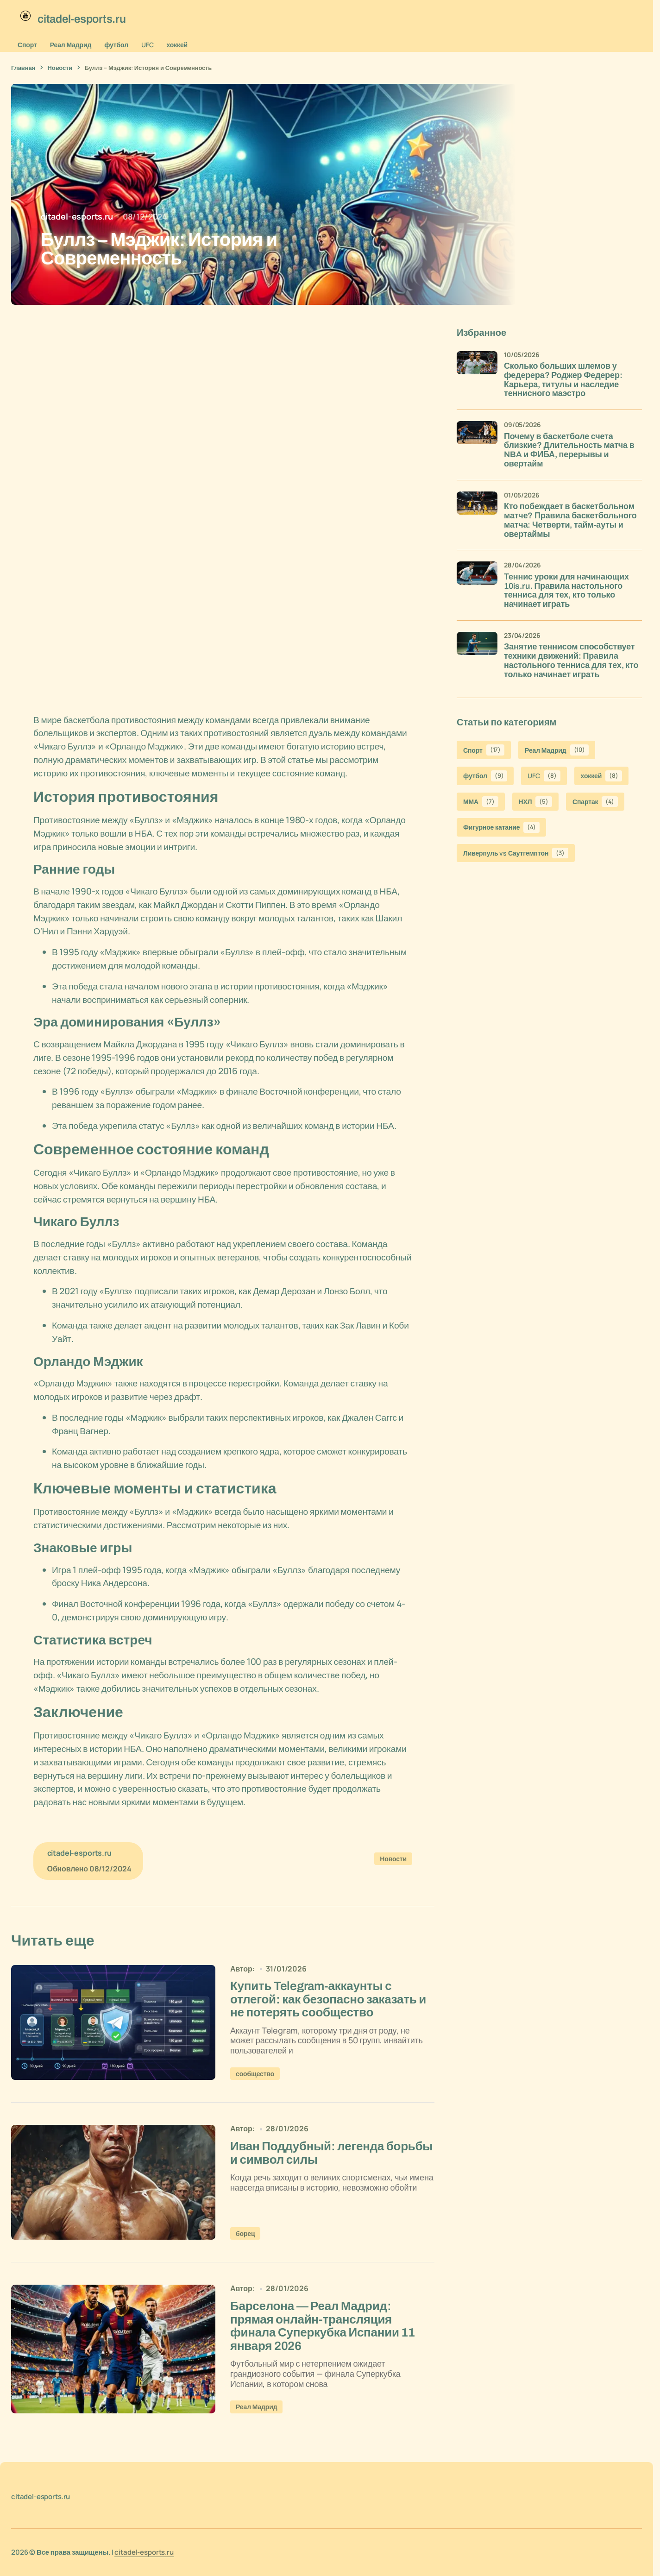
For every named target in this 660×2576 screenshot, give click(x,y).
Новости (60, 67)
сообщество (255, 2076)
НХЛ (535, 801)
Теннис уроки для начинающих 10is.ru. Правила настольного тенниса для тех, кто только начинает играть (566, 591)
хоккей (177, 44)
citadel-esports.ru (143, 2556)
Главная (23, 67)
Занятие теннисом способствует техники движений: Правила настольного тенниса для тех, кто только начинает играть (571, 660)
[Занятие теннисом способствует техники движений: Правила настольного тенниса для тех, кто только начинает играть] (477, 652)
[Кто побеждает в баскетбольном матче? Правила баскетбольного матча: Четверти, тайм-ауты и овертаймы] (477, 511)
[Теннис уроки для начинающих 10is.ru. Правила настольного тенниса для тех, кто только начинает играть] (477, 581)
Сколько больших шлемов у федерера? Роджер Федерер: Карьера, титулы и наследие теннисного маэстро (563, 380)
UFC (147, 44)
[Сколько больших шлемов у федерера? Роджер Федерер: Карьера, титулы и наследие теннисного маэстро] (477, 371)
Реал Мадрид (70, 44)
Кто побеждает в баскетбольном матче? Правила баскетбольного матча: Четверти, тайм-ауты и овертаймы (570, 520)
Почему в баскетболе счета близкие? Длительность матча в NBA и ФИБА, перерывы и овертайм (569, 450)
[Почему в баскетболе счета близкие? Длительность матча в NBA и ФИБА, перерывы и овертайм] (477, 441)
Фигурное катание (501, 827)
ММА (480, 801)
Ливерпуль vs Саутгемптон (515, 853)
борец (245, 2235)
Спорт (27, 44)
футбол (116, 44)
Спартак (595, 801)
